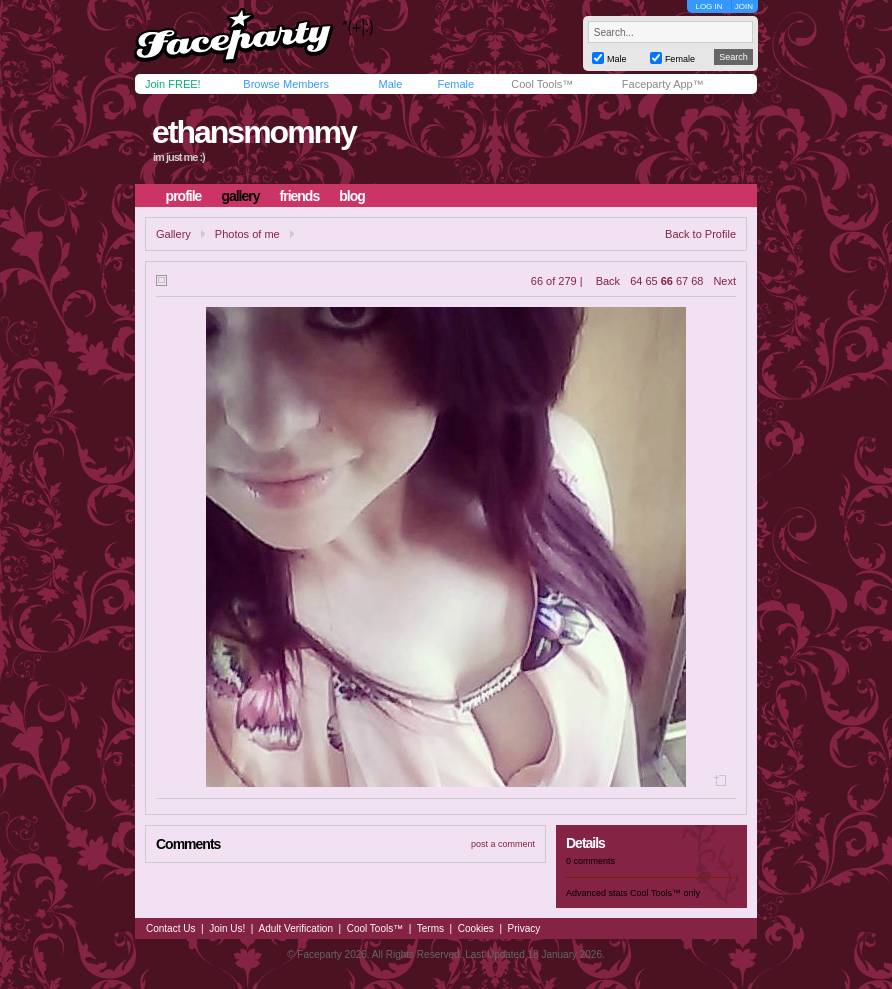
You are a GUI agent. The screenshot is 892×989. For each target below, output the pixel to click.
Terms (430, 928)
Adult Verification (295, 928)
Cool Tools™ (542, 84)
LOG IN (708, 6)
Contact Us (170, 928)
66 (667, 281)
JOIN (744, 6)
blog (352, 196)
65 (651, 281)
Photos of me (247, 234)
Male (390, 84)
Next (724, 281)
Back (608, 281)
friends (300, 196)
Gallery (173, 234)
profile (184, 196)
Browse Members (286, 84)
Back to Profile (700, 234)
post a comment (503, 844)
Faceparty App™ (663, 84)
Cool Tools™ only (665, 893)
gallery (240, 196)
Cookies (476, 928)
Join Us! (227, 928)
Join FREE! (173, 84)
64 (636, 281)
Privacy (524, 928)
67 (682, 281)
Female (455, 84)
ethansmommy (254, 132)
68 (697, 281)
